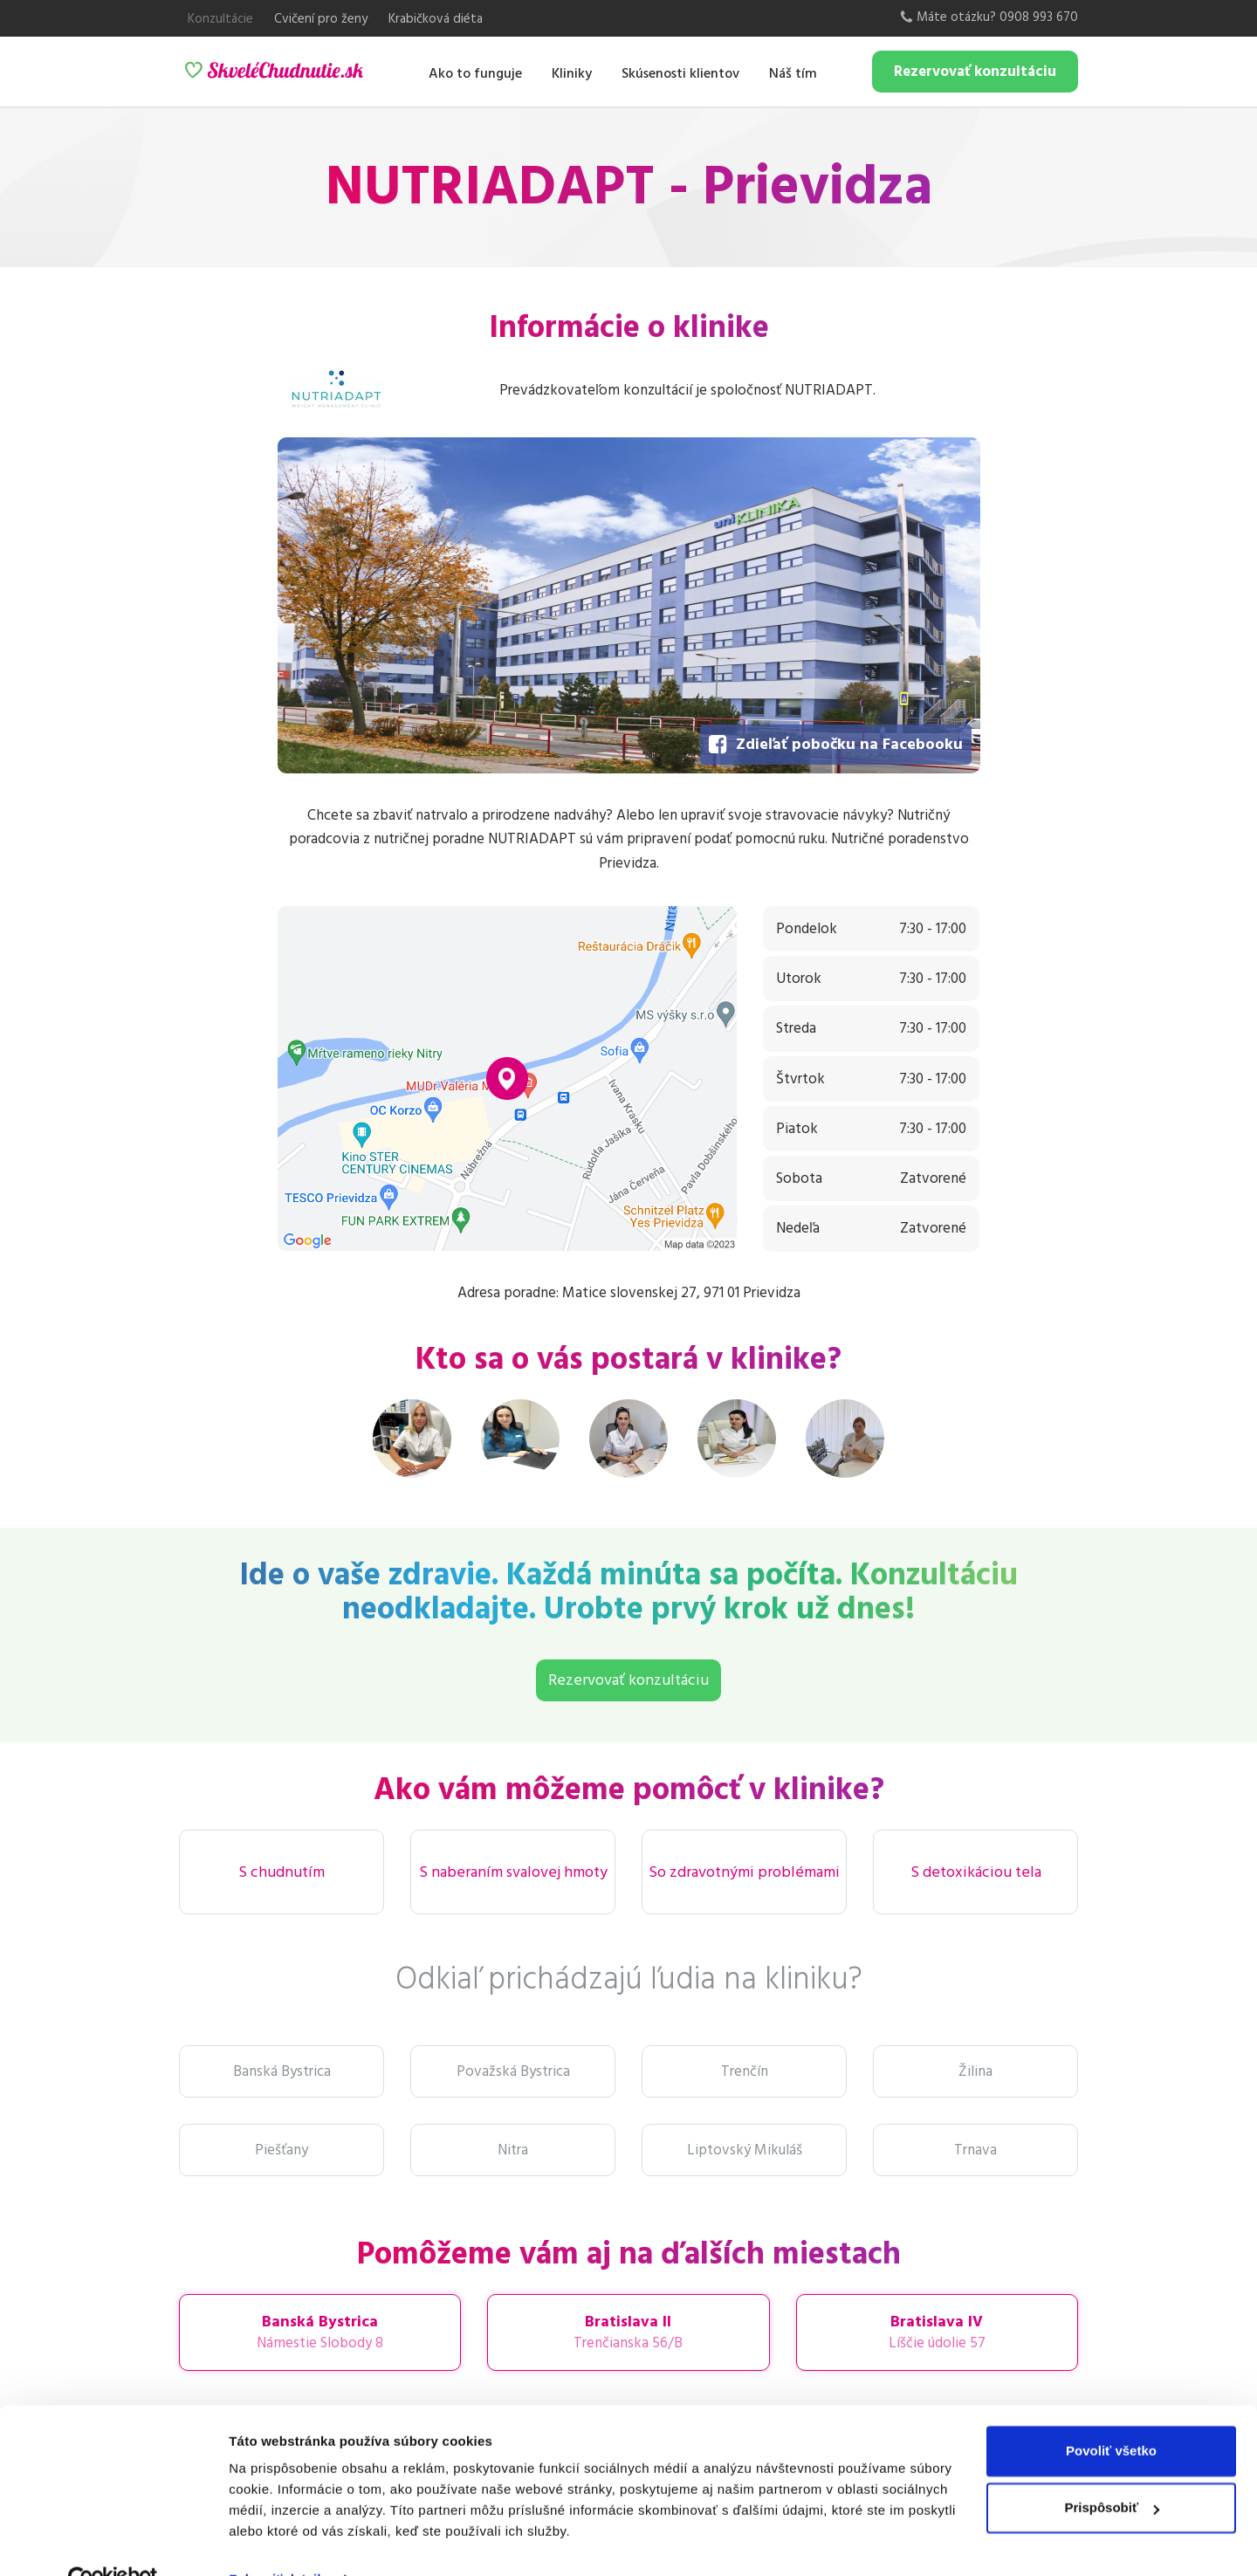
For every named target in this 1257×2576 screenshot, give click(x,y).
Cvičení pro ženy (320, 19)
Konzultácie (220, 19)
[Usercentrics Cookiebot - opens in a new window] (113, 2542)
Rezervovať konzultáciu (975, 71)
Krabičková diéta (435, 19)
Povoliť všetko (1111, 2413)
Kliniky (572, 73)
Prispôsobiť (1111, 2470)
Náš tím (793, 73)
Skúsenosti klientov (680, 73)
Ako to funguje (475, 73)
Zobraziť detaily (278, 2541)
